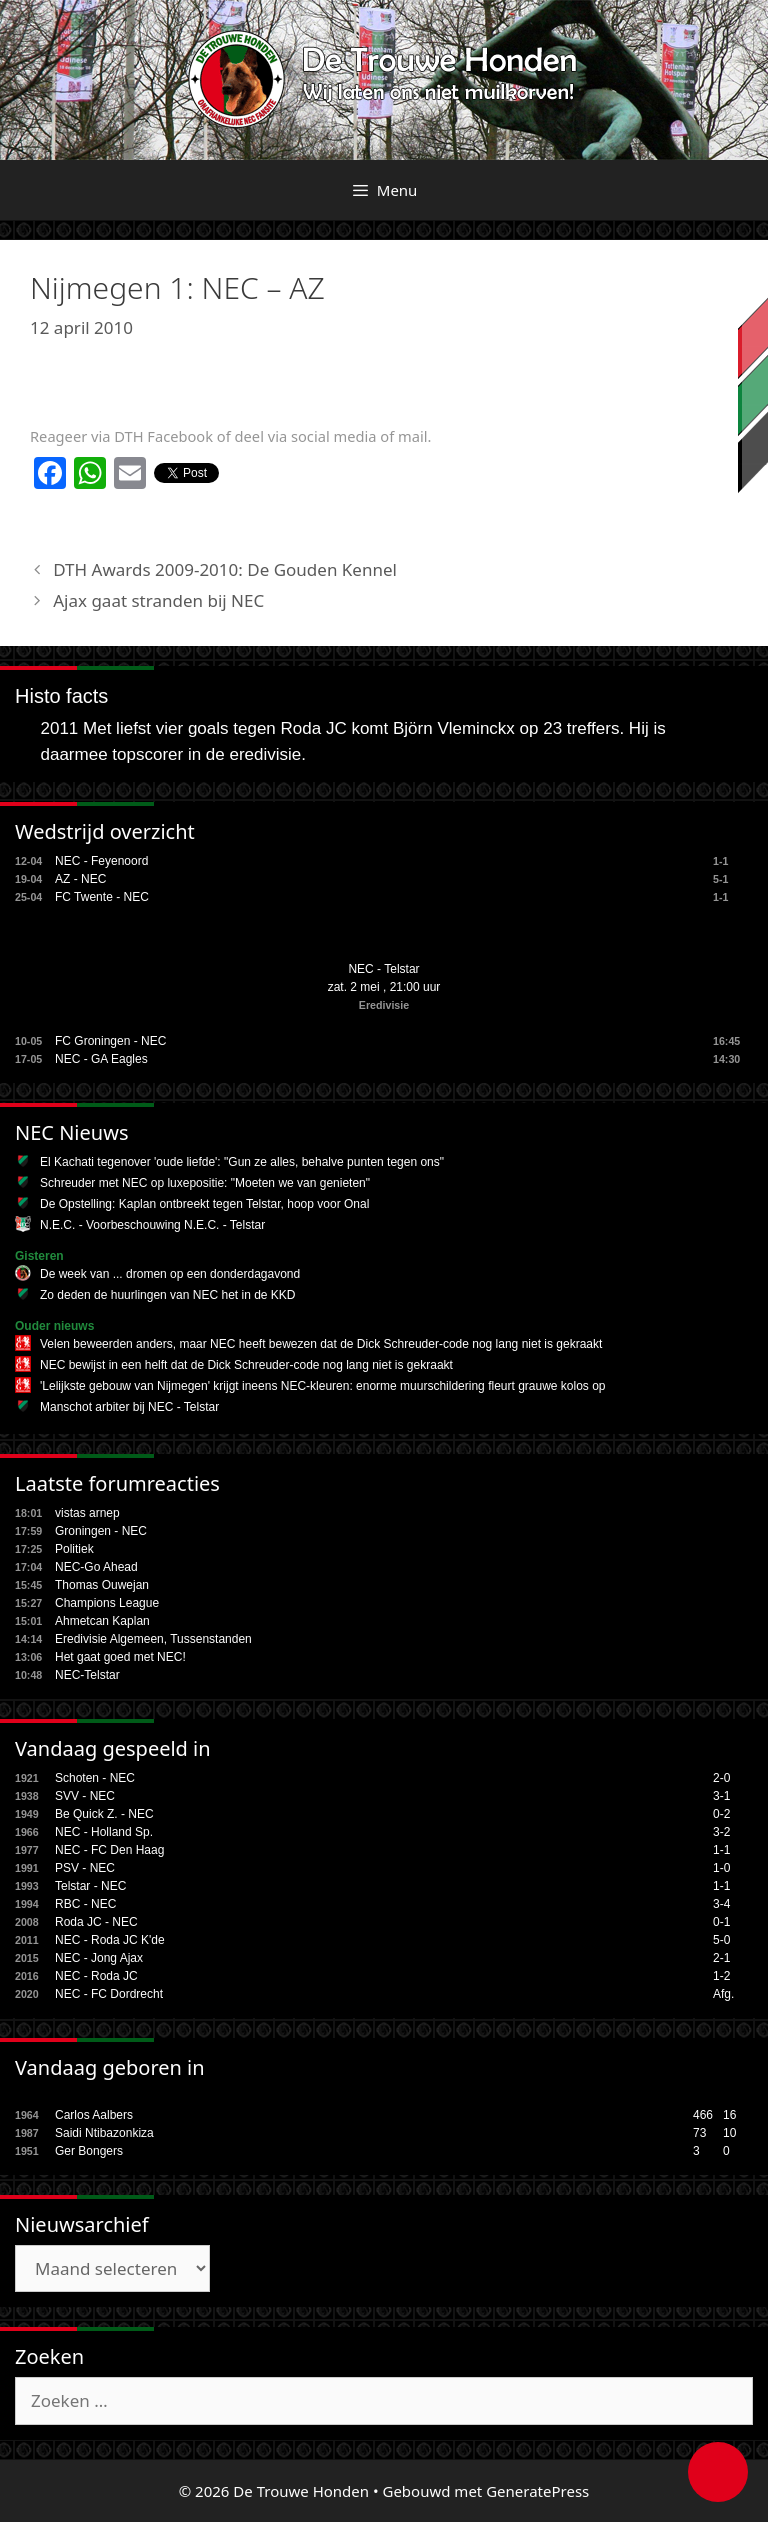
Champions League (107, 1603)
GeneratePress (537, 2491)
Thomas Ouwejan (102, 1585)
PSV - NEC (85, 1868)
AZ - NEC (80, 879)
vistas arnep (87, 1513)
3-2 (721, 1832)
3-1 (721, 1796)
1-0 (721, 1868)
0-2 (721, 1814)
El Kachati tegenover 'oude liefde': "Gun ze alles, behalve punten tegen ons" (242, 1162)
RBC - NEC (85, 1904)
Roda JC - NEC (96, 1922)
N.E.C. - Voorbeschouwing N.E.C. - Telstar (152, 1225)
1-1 (721, 1850)
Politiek (74, 1549)
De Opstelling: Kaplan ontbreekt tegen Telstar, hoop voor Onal (204, 1204)
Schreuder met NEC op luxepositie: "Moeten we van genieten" (205, 1183)
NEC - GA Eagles (101, 1059)
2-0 (721, 1778)
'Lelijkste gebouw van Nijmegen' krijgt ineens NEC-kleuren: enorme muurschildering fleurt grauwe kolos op (323, 1386)
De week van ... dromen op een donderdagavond (170, 1274)
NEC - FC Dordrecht (109, 1994)
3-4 (721, 1904)
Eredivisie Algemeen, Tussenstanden (153, 1639)
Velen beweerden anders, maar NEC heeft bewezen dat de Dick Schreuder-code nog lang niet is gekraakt (321, 1344)
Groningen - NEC (101, 1531)
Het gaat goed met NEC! (120, 1657)
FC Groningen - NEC (110, 1041)
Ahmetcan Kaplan (102, 1621)
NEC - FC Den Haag (109, 1850)
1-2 (721, 1976)
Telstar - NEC (90, 1886)
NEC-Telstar (87, 1675)
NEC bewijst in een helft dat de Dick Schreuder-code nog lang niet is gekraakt (246, 1365)
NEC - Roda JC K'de (110, 1940)
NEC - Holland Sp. (104, 1832)
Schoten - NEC (95, 1778)
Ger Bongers (89, 2151)
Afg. (723, 1994)
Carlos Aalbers (94, 2115)
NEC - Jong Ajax (99, 1958)
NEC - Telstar (383, 969)
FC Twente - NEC (102, 897)
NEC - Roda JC (96, 1976)
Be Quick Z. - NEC (104, 1814)
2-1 (721, 1958)
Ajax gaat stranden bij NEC (158, 600)
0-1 (721, 1922)
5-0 (721, 1940)
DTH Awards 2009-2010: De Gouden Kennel (225, 569)
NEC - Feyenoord (101, 861)
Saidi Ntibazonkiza (104, 2133)
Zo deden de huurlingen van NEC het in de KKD (168, 1295)
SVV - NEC (85, 1796)
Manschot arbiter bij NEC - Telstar (129, 1407)
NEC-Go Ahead (96, 1567)
